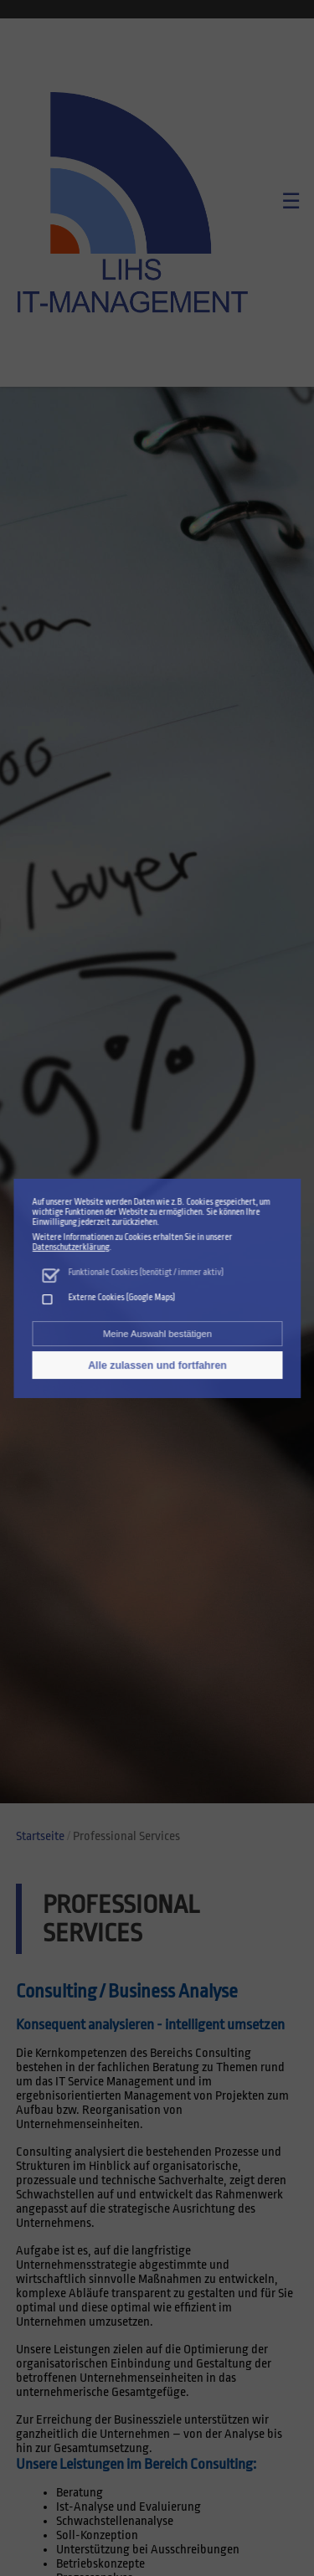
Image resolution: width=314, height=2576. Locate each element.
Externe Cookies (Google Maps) (121, 1296)
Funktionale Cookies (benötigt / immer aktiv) (146, 1272)
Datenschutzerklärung (71, 1248)
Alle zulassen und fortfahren (156, 1361)
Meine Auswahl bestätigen (156, 1331)
